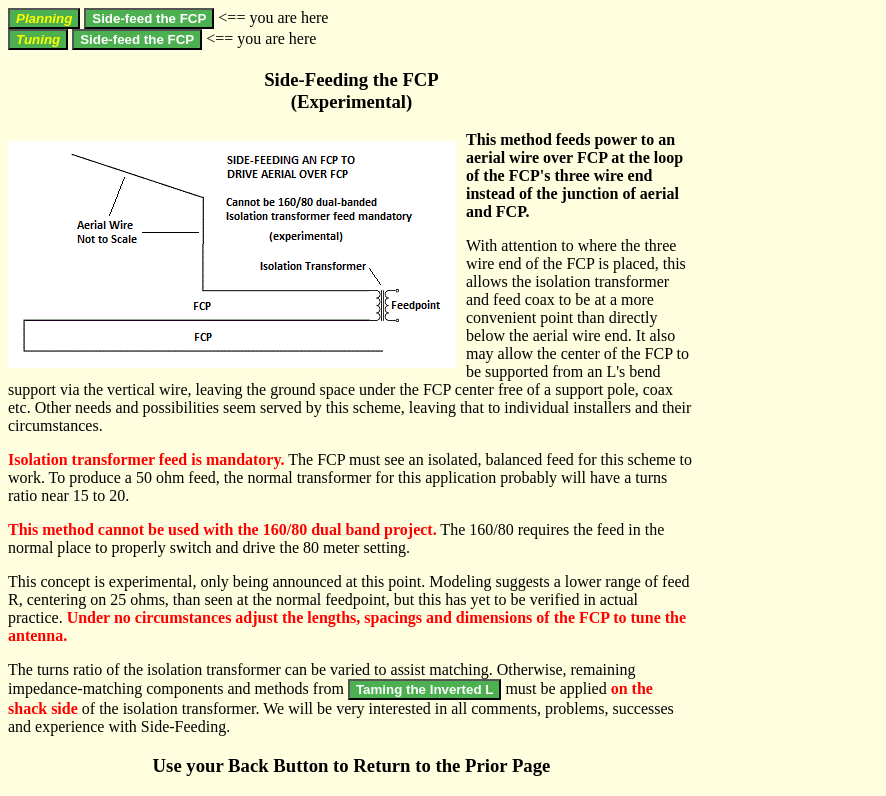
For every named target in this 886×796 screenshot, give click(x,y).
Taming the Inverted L (425, 689)
